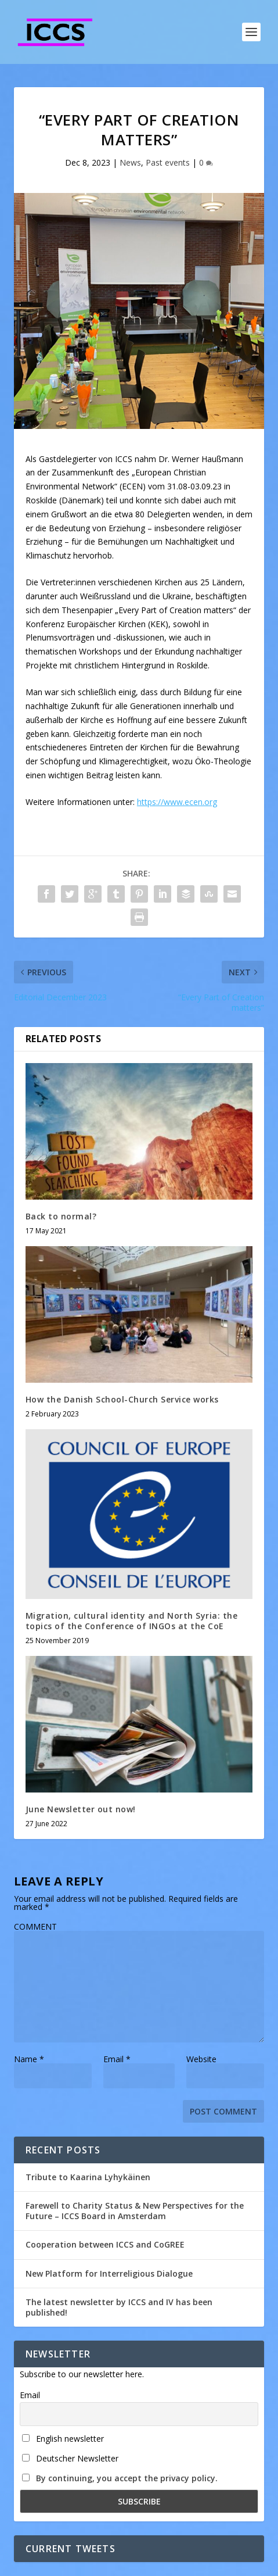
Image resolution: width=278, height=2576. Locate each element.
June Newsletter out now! (81, 1809)
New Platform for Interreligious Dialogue (109, 2273)
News (130, 162)
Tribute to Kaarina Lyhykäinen (88, 2177)
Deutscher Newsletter (70, 2458)
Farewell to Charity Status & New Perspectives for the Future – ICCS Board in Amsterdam (135, 2210)
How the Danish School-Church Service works (122, 1399)
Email (117, 2059)
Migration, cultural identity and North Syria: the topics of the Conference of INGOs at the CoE (132, 1621)
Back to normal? (61, 1216)
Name (29, 2059)
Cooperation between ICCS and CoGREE (105, 2244)
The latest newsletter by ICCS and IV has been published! (119, 2307)
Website (201, 2059)
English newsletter (63, 2438)
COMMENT (35, 1926)
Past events (168, 162)
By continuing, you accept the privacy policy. (127, 2478)
